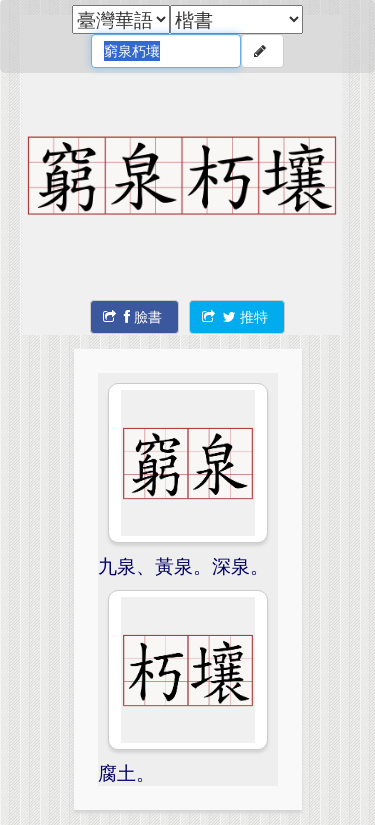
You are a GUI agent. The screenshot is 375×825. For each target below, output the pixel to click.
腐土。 (126, 772)
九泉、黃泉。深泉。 (183, 565)
